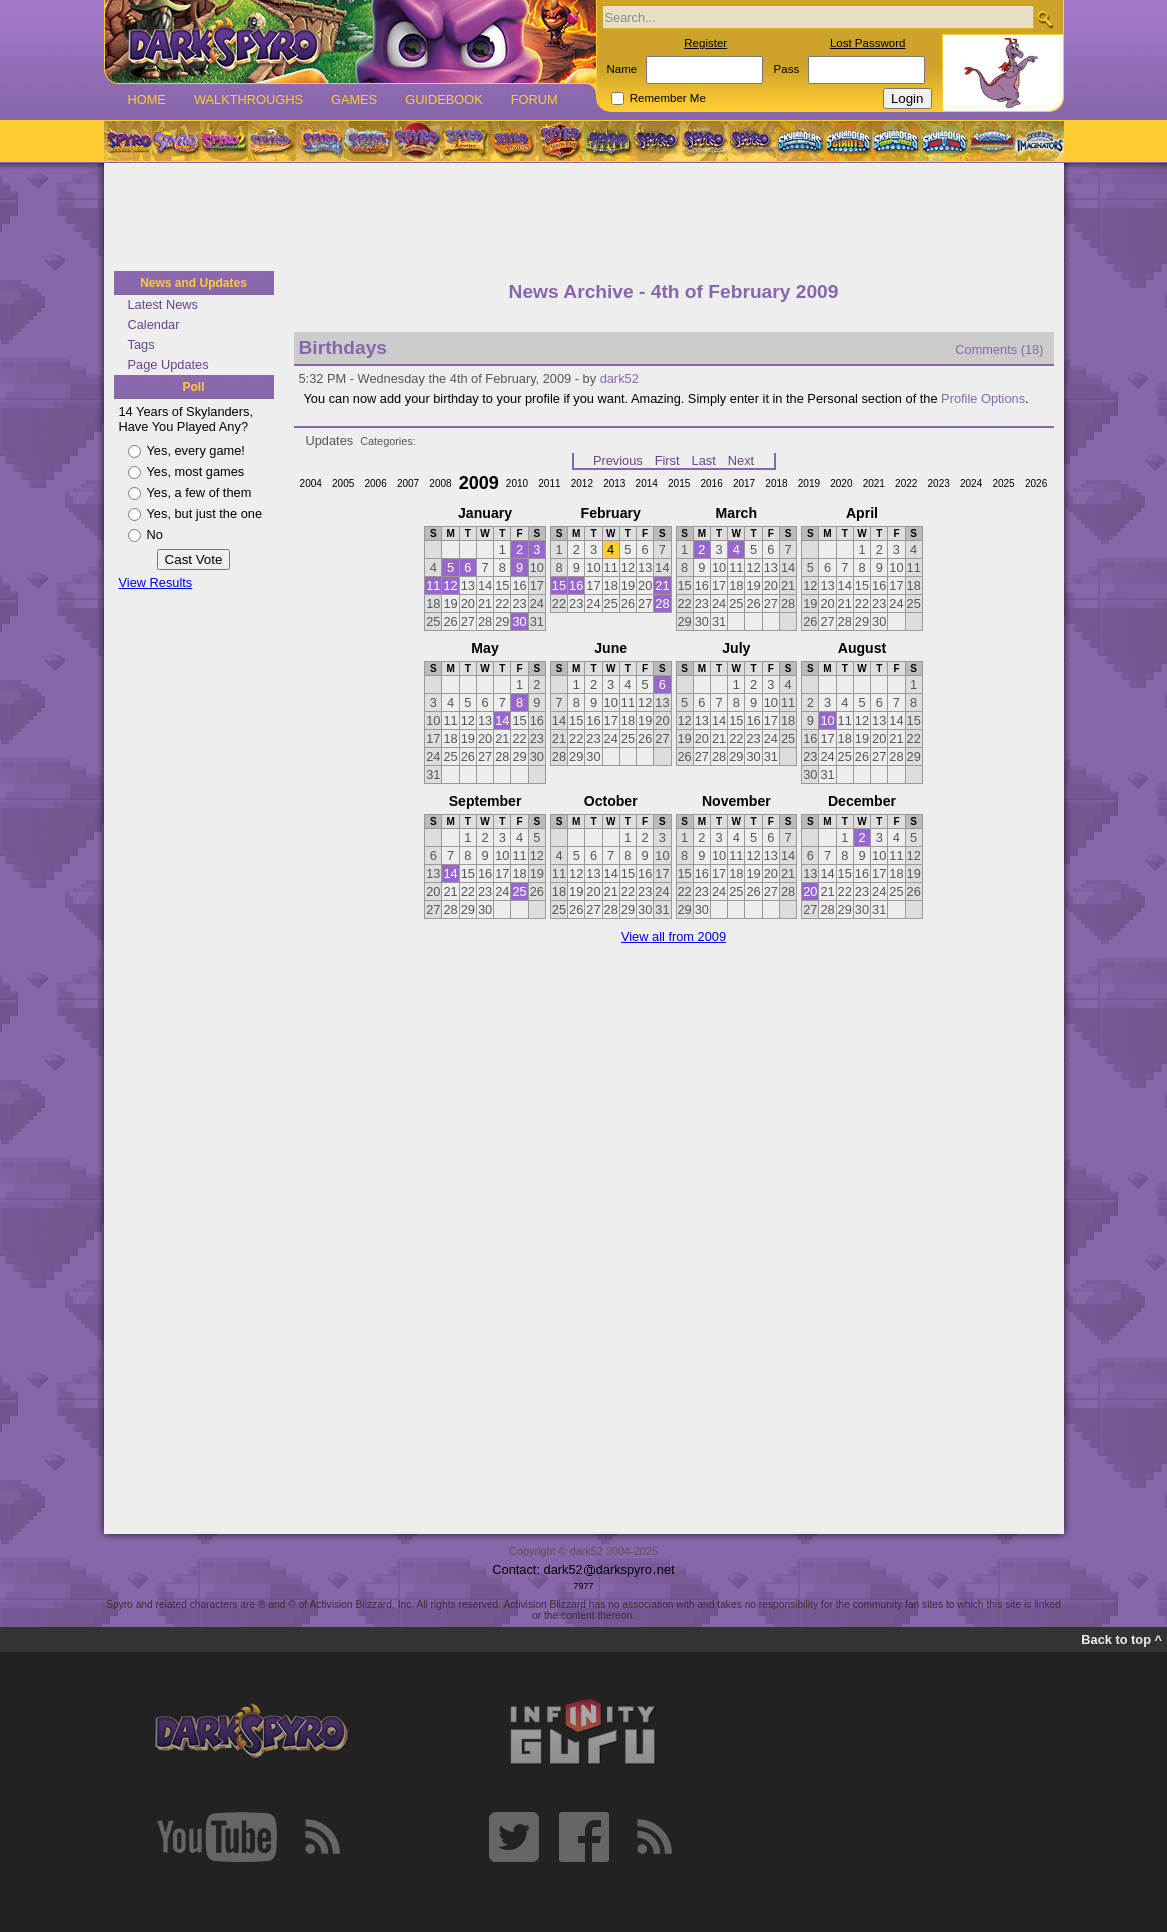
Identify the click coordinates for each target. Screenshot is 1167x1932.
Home (147, 99)
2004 (311, 483)
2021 (874, 483)
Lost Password (868, 43)
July (736, 648)
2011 (549, 483)
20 (810, 891)
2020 (841, 483)
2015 (679, 483)
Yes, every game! (196, 450)
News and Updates (193, 283)
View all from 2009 (673, 936)
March (736, 513)
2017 (744, 483)
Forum (534, 99)
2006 (375, 483)
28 (662, 603)
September (485, 801)
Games (354, 99)
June (610, 648)
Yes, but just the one (205, 513)
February (611, 513)
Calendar (154, 324)
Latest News (163, 304)
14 (502, 720)
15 (559, 585)
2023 (939, 483)
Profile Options (983, 398)
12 (450, 585)
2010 (517, 483)
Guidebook (444, 99)
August (862, 648)
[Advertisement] (584, 218)
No (155, 534)
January (485, 513)
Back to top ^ (1121, 1639)
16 (576, 585)
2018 (776, 483)
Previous (618, 460)
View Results (156, 582)
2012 (582, 483)
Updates (330, 440)
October (611, 801)
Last (704, 460)
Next (741, 460)
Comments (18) (999, 349)
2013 (614, 483)
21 (662, 585)
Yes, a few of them (199, 492)
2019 (809, 483)
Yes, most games (196, 471)
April (862, 513)
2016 (711, 483)
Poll (193, 387)
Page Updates (168, 364)
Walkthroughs (248, 99)
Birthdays (343, 347)
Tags (141, 344)
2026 (1036, 483)
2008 (440, 483)
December (862, 801)
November (736, 801)
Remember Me (668, 98)
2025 (1003, 483)
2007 (408, 483)
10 (827, 720)
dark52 (619, 378)
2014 (647, 483)
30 (519, 621)
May (484, 648)
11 (433, 585)
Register (705, 43)
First (667, 460)
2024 (971, 483)
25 (519, 891)
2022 (906, 483)
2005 (343, 483)
